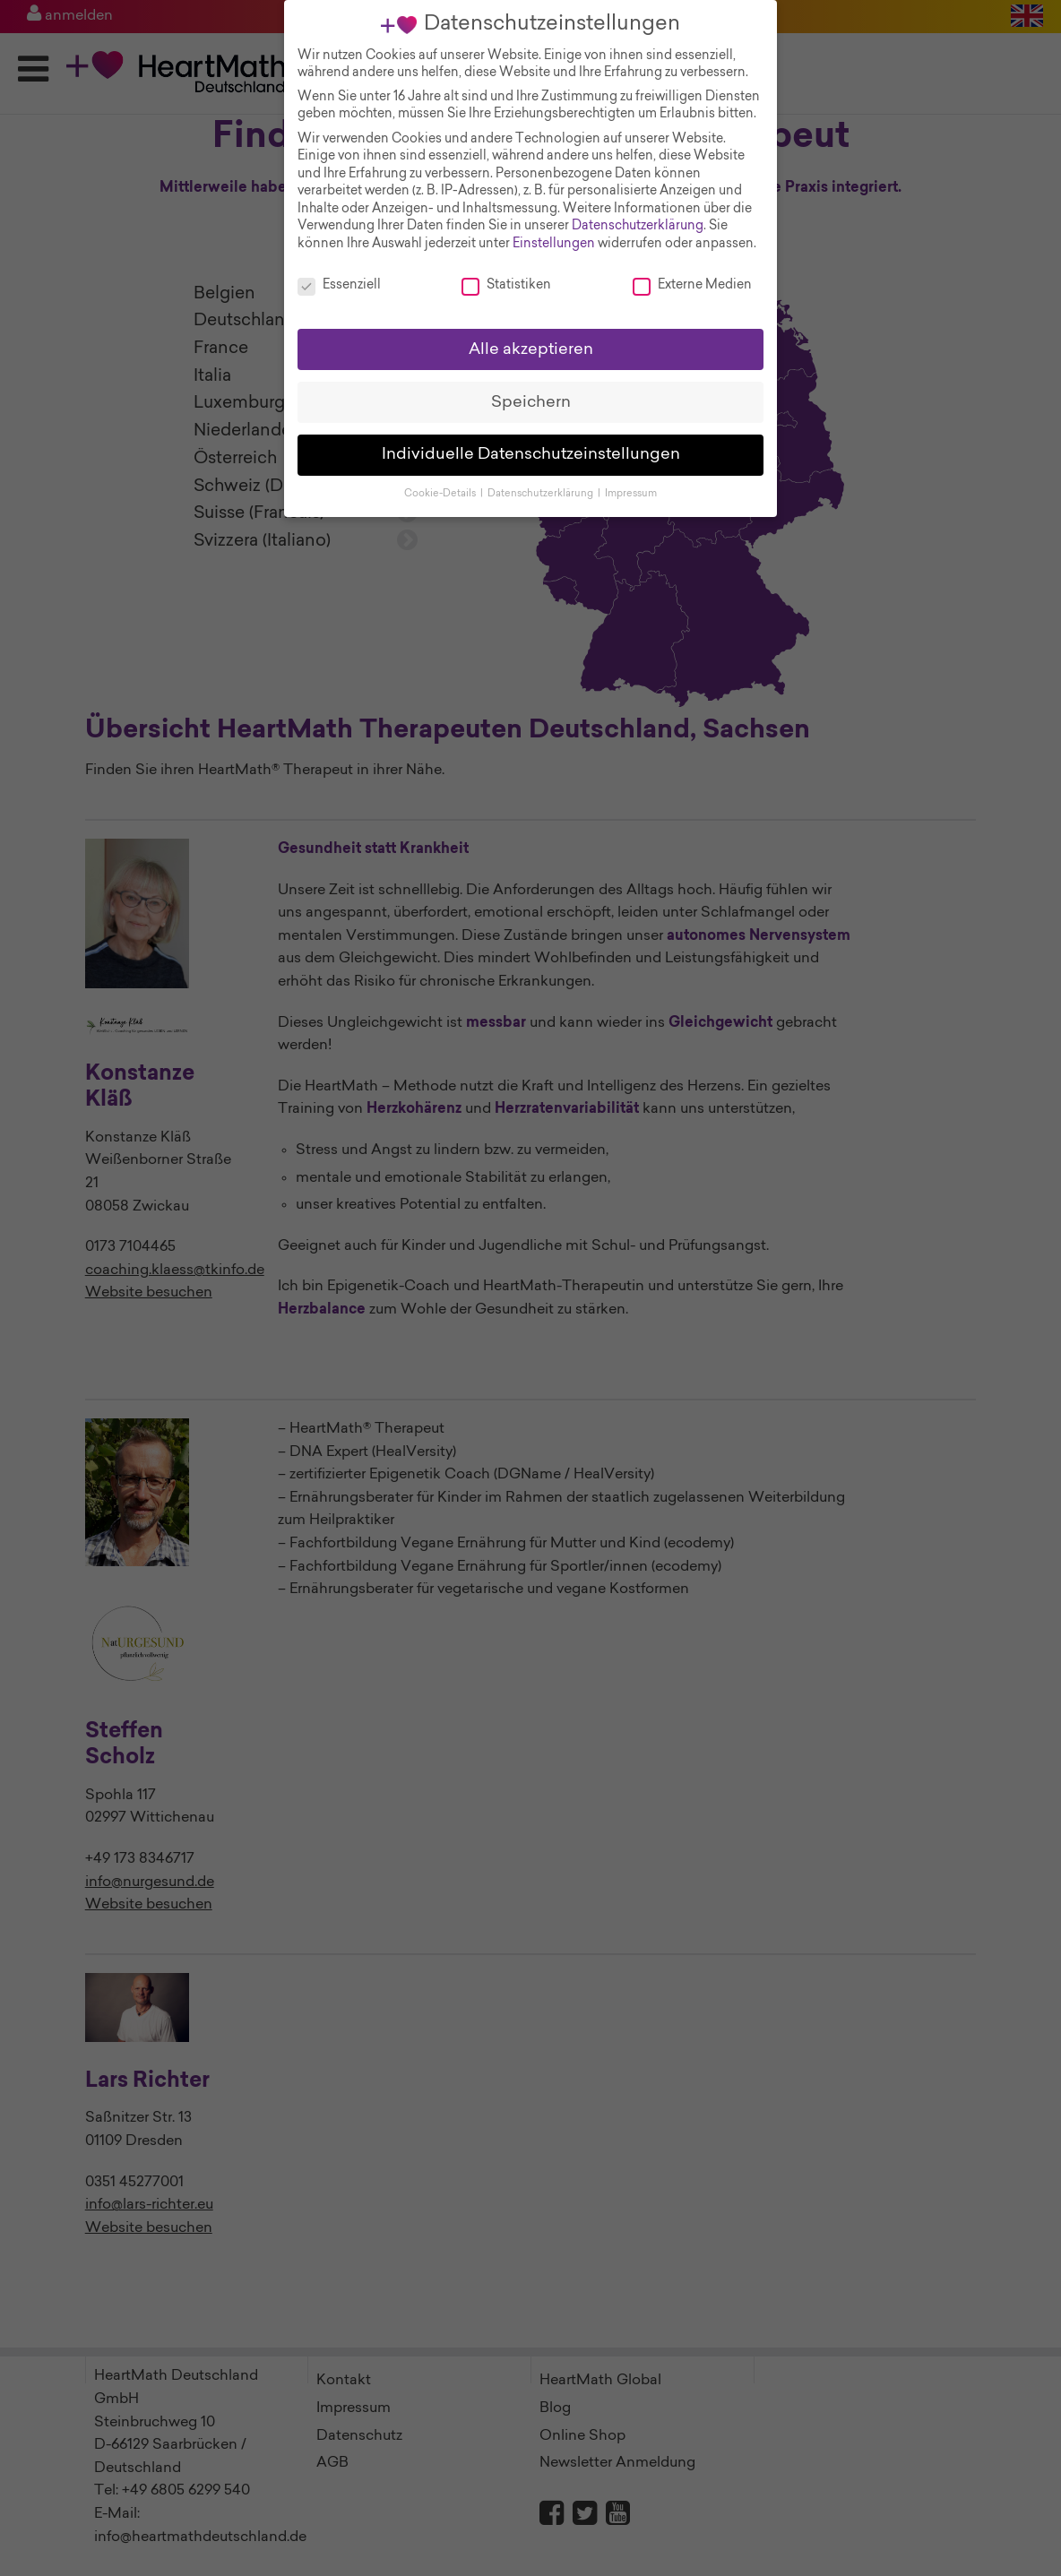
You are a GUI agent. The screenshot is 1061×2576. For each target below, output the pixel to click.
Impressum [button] (631, 480)
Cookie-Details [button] (441, 480)
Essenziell (339, 271)
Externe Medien (692, 271)
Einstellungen (554, 229)
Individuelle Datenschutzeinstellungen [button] (531, 440)
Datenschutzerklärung (637, 212)
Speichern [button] (531, 387)
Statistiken (506, 271)
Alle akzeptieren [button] (531, 334)
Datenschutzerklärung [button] (541, 480)
